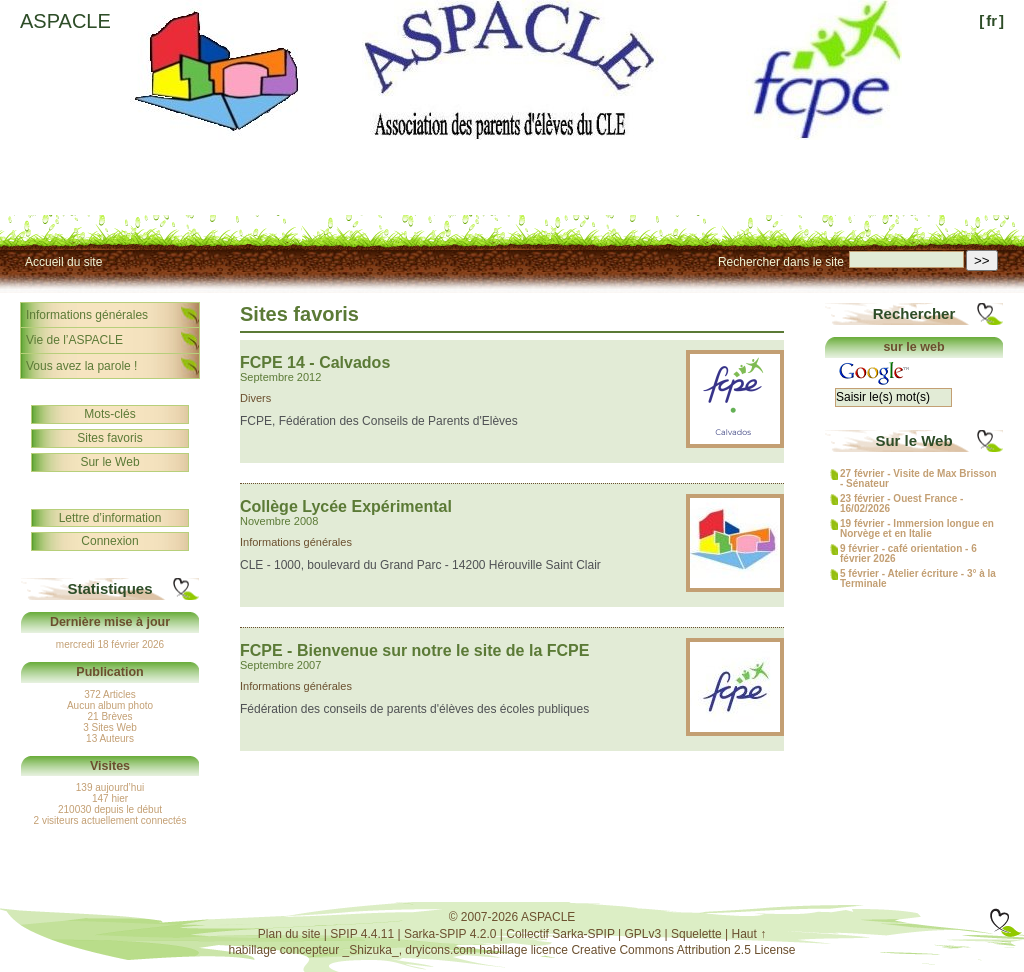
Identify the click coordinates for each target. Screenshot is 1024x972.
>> (982, 260)
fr (991, 20)
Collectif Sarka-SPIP (560, 934)
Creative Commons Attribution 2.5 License (683, 950)
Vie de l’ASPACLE (74, 340)
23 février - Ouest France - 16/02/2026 (901, 504)
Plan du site (289, 934)
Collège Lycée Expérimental (346, 506)
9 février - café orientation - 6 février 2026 (908, 554)
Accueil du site (63, 262)
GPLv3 (643, 934)
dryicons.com (440, 950)
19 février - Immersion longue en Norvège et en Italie (917, 529)
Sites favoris (109, 438)
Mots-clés (109, 414)
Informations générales (296, 542)
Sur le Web (109, 462)
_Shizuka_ (371, 950)
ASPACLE (65, 21)
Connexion (109, 541)
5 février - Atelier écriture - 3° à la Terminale (918, 579)
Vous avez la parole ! (81, 366)
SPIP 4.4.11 (362, 934)
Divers (255, 398)
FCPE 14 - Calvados (315, 362)
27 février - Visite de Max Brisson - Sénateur (918, 479)
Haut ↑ (749, 934)
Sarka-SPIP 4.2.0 (450, 934)
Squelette (696, 934)
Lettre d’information (110, 518)
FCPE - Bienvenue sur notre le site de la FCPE (414, 650)
